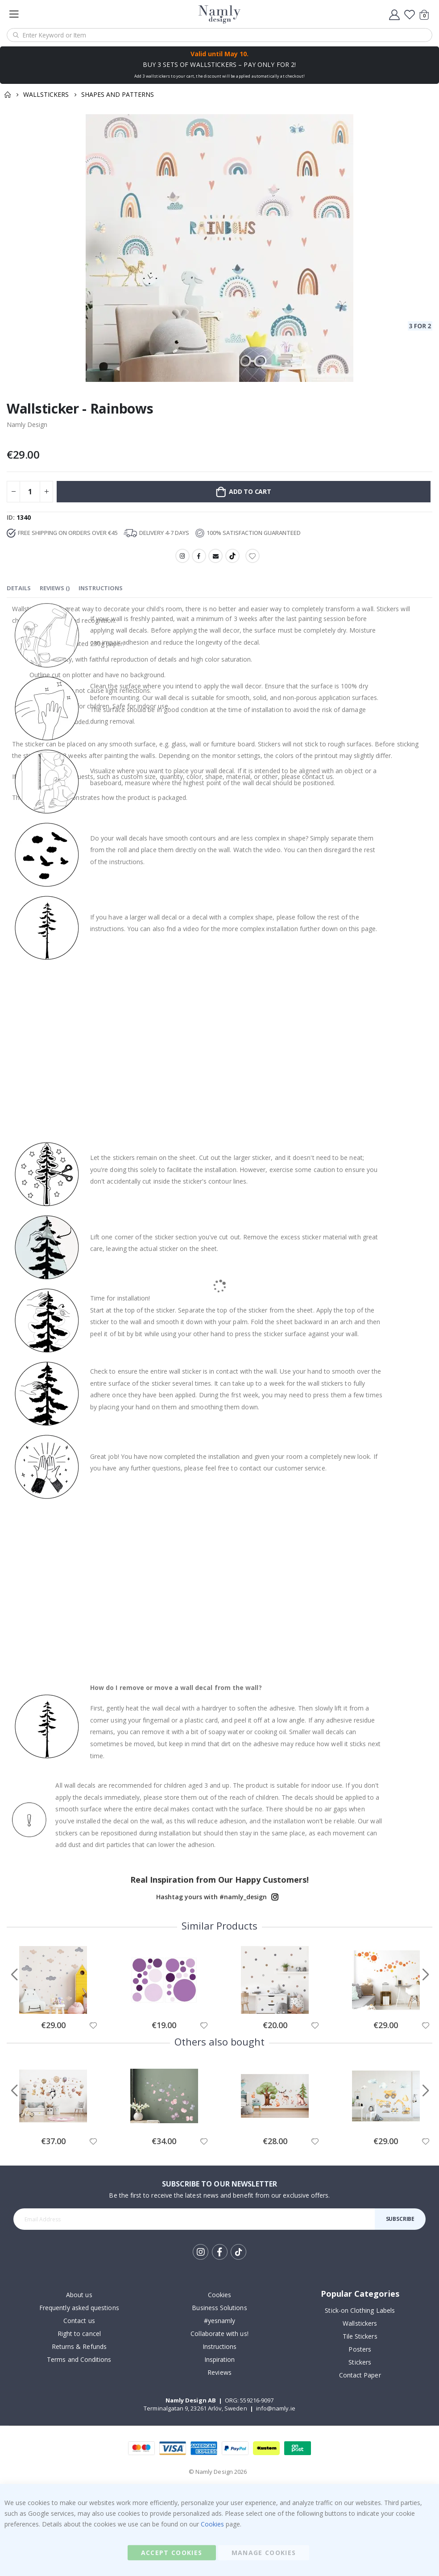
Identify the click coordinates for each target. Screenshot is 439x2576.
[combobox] (219, 35)
